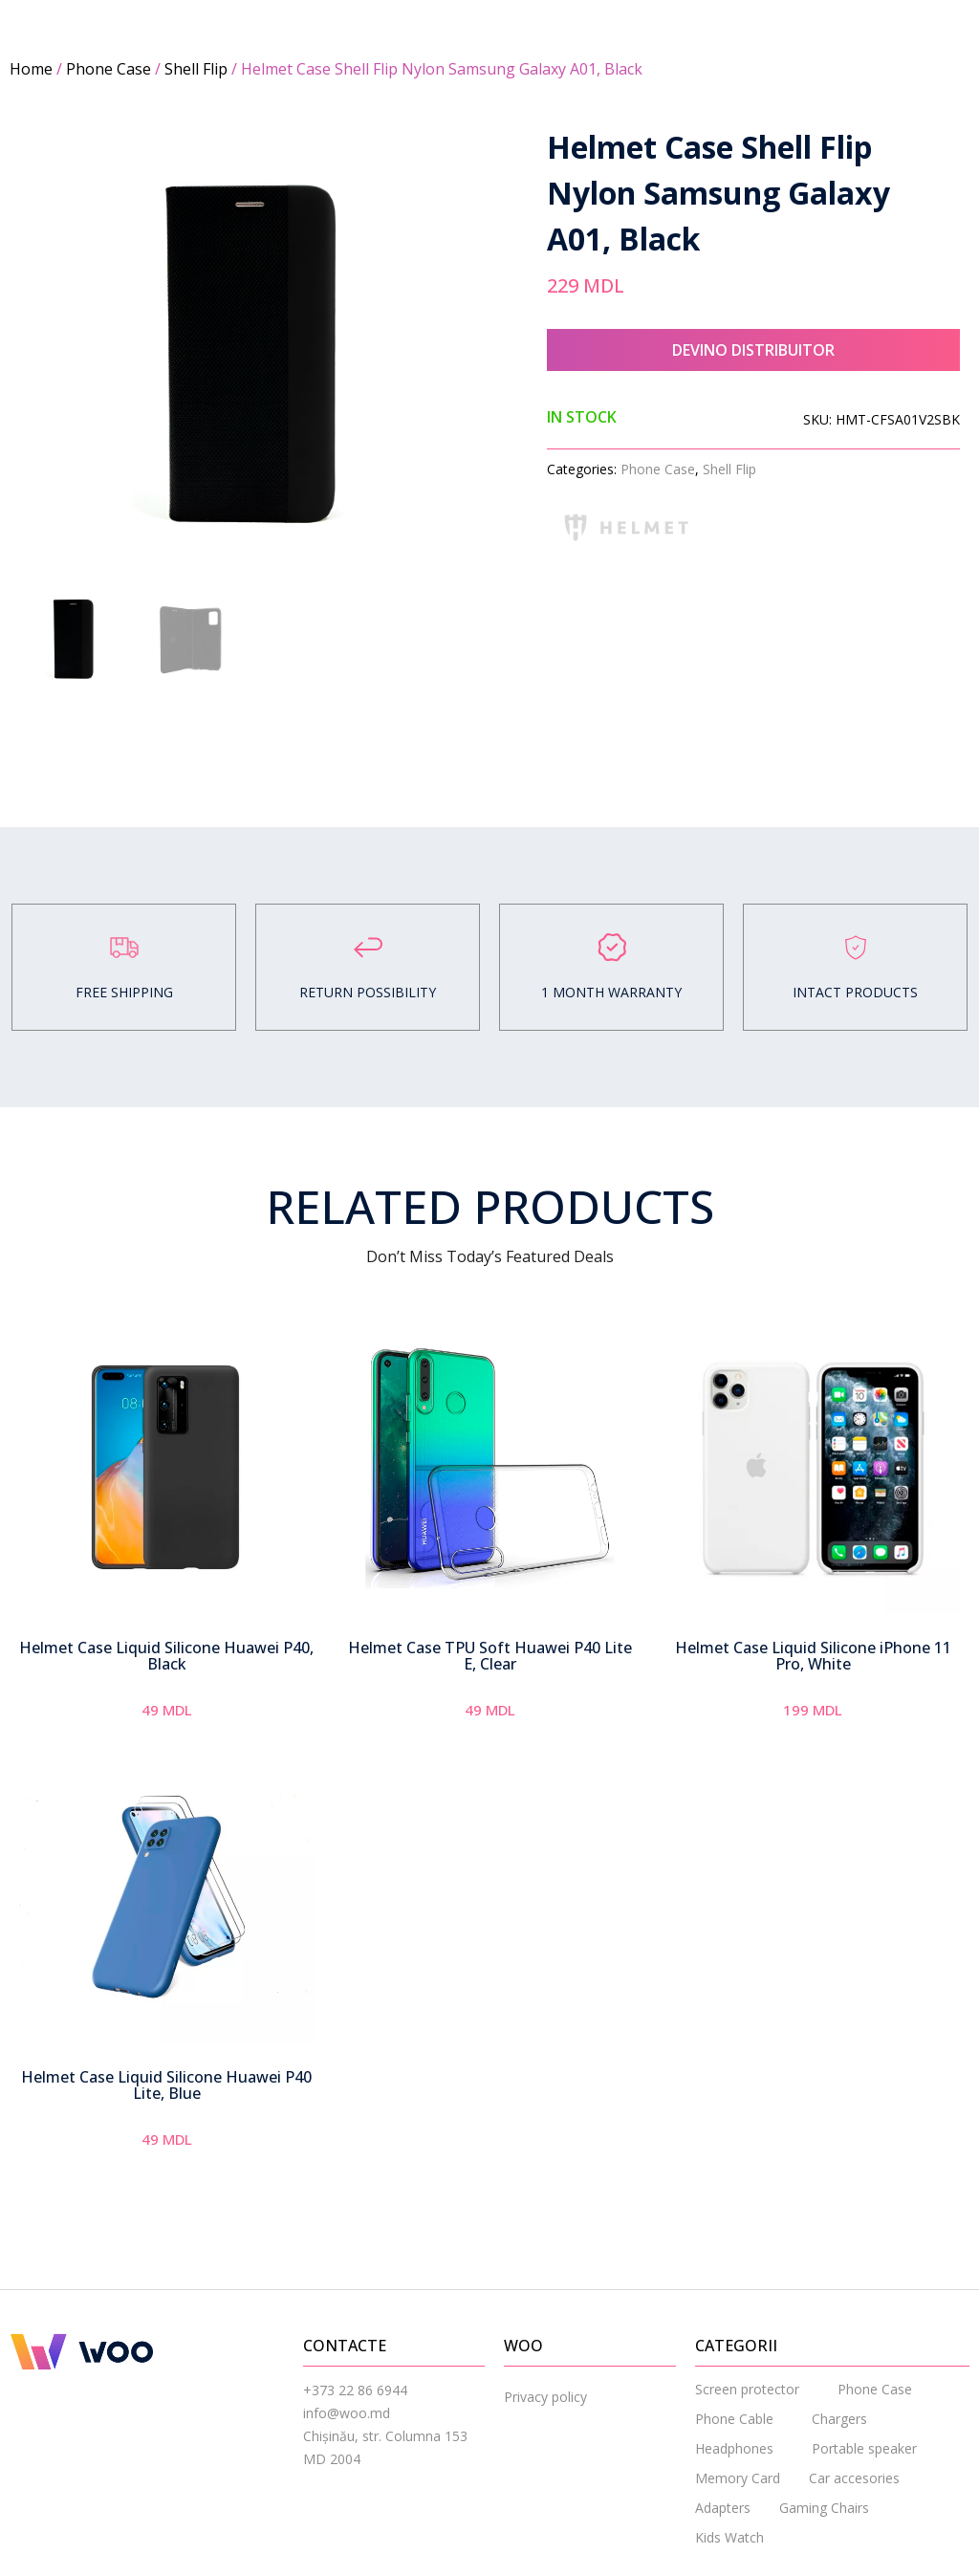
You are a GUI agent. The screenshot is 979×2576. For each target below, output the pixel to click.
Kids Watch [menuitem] (729, 2537)
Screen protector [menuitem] (747, 2389)
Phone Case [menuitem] (875, 2389)
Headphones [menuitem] (734, 2448)
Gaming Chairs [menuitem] (824, 2508)
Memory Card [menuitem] (737, 2478)
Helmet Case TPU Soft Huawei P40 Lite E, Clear (490, 1656)
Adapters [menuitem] (723, 2508)
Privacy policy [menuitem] (545, 2397)
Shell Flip (196, 68)
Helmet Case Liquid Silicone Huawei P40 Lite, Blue (166, 2085)
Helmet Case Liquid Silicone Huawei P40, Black (166, 1656)
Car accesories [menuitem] (854, 2478)
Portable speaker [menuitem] (864, 2448)
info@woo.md (346, 2413)
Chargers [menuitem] (839, 2419)
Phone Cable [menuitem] (734, 2419)
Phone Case (108, 68)
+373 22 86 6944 (355, 2390)
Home (31, 68)
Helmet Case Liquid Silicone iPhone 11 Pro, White (813, 1656)
